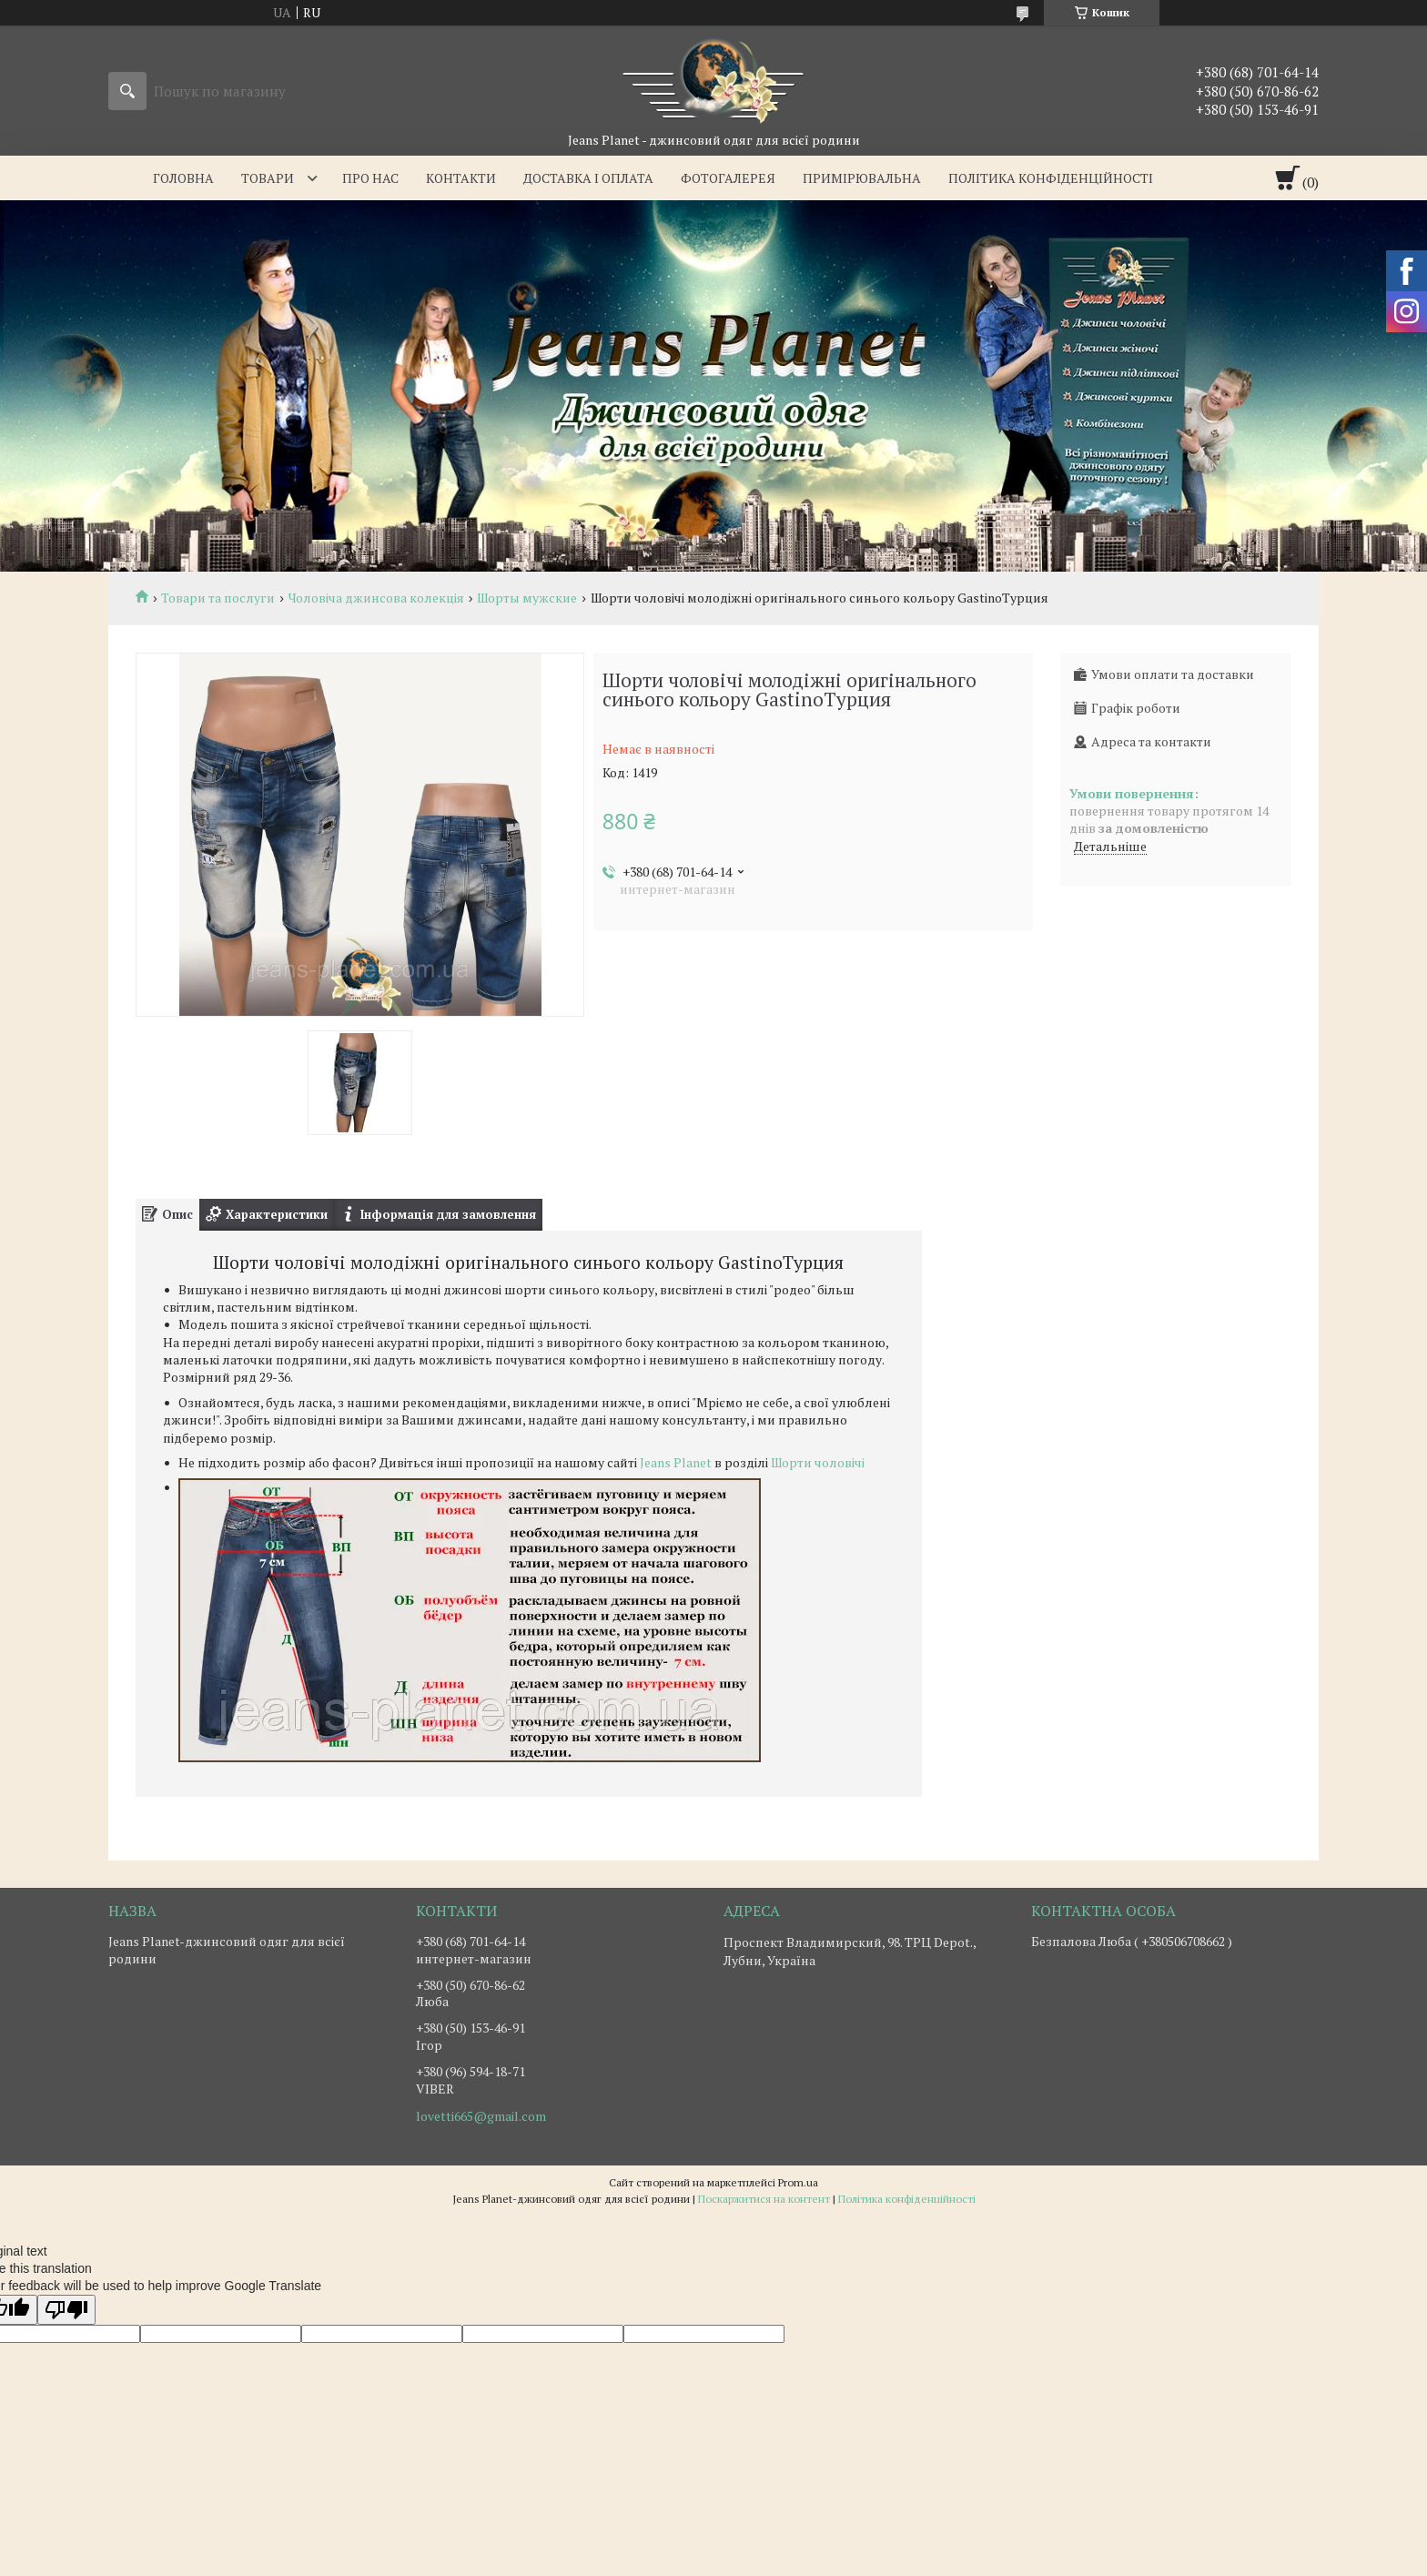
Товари (267, 178)
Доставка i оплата (588, 178)
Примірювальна (862, 178)
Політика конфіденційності (1050, 178)
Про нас (370, 178)
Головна (183, 178)
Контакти (461, 178)
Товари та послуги (218, 598)
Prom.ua (798, 2182)
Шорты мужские (527, 598)
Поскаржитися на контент (764, 2199)
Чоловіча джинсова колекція (376, 598)
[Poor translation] (66, 2310)
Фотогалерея (728, 178)
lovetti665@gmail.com (481, 2116)
